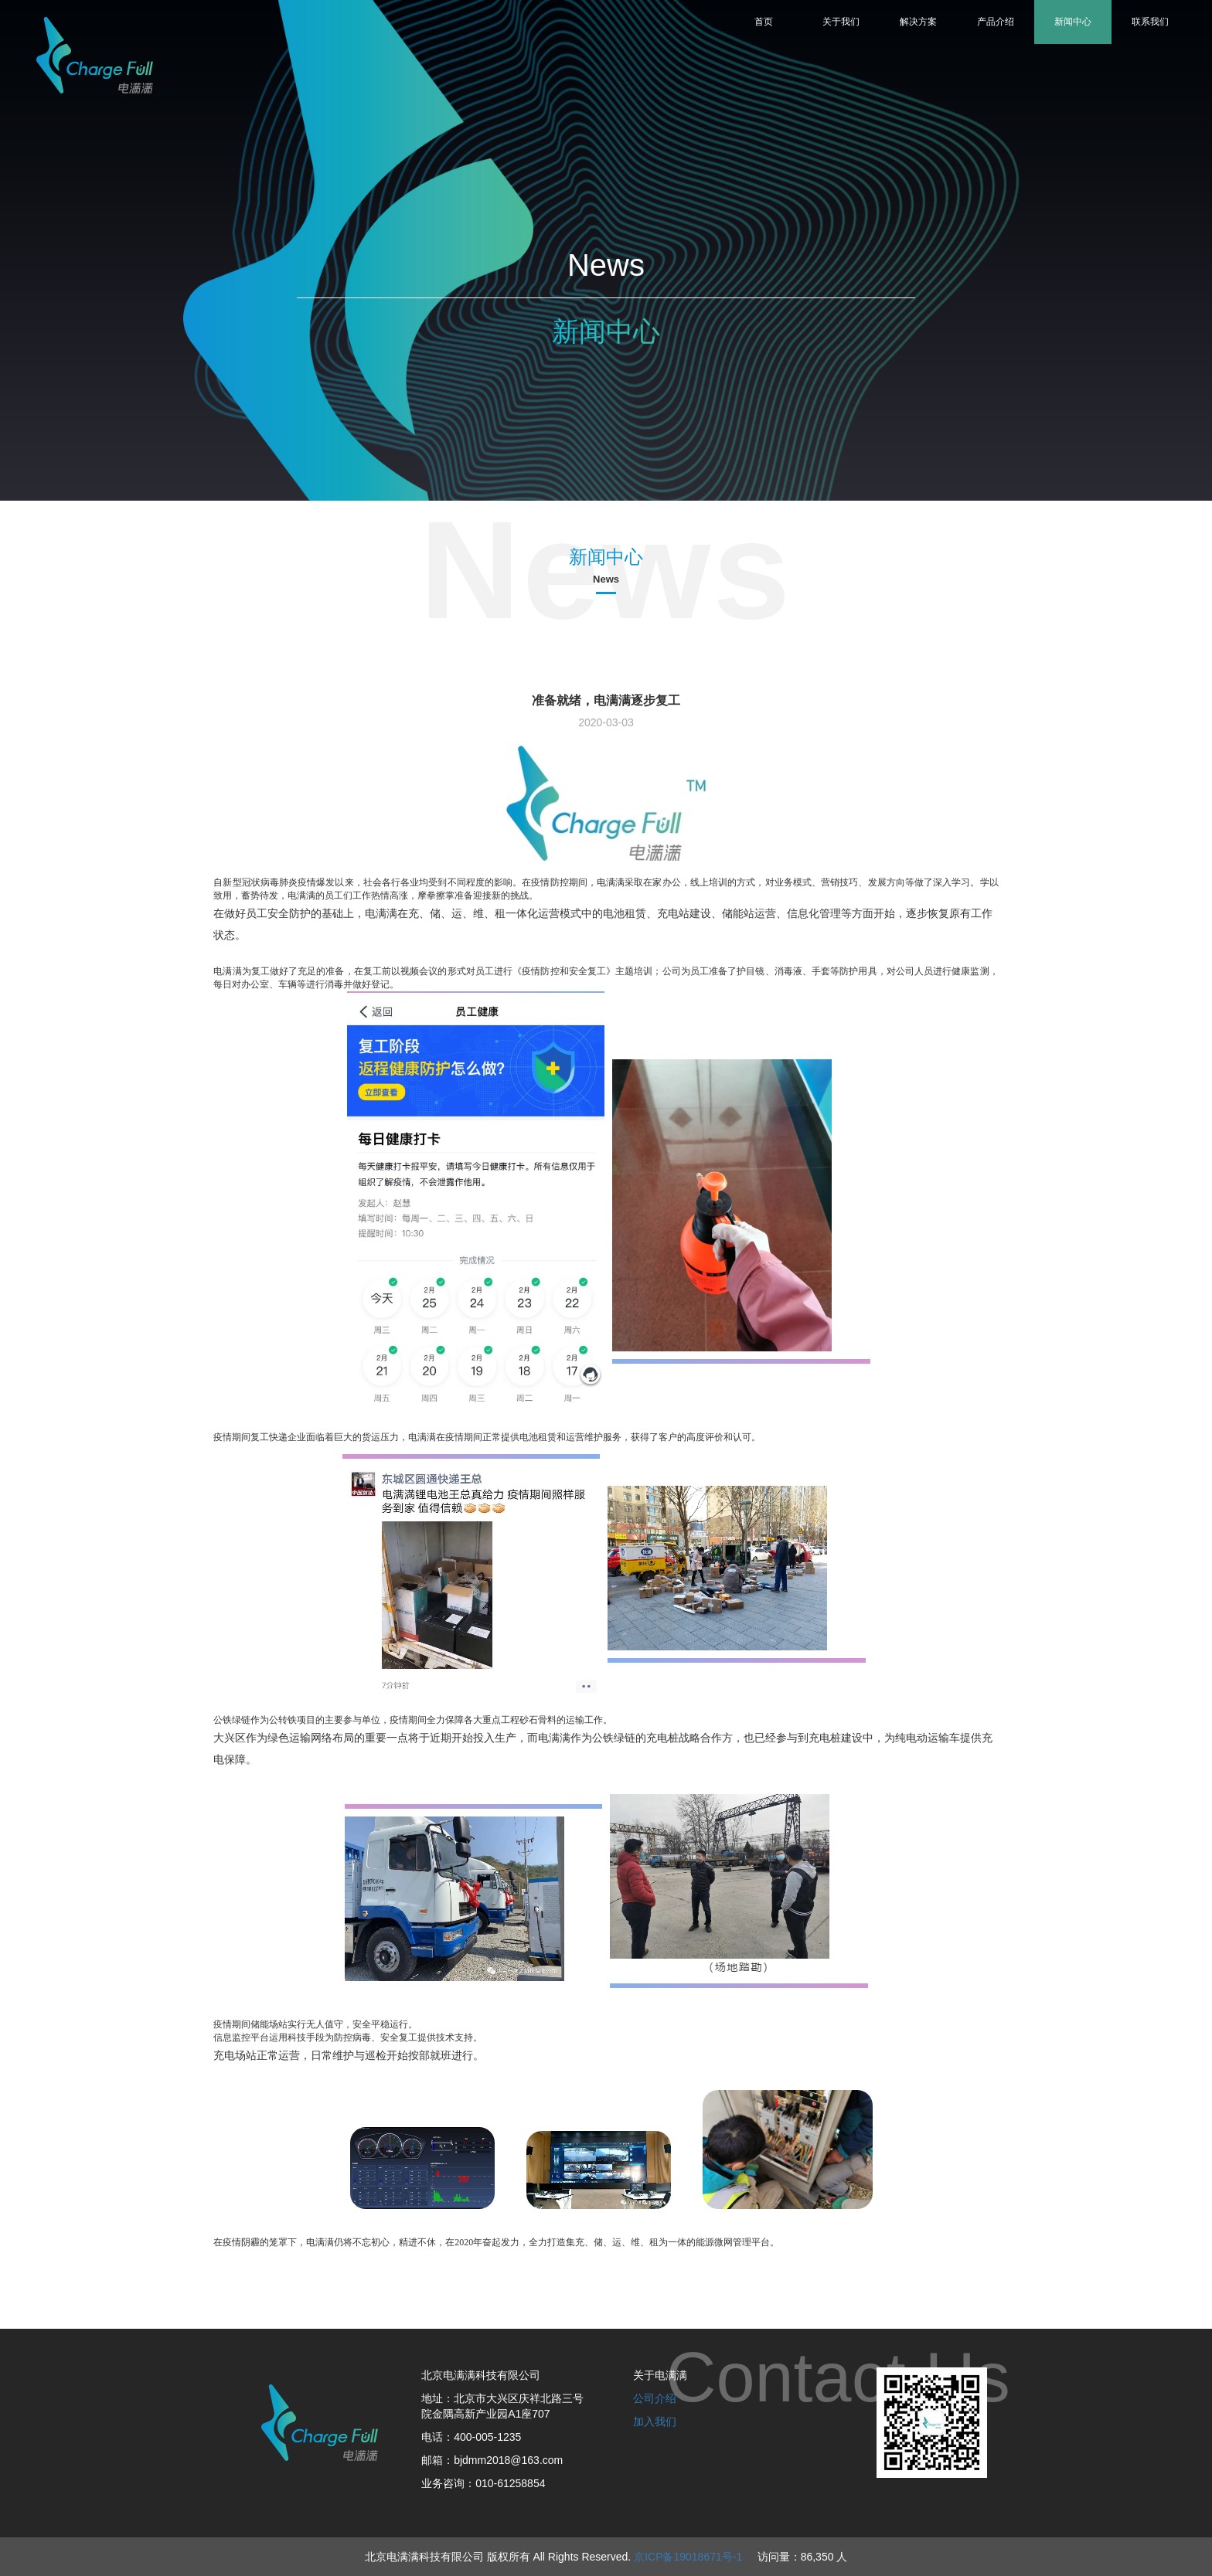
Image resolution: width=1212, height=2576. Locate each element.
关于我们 (841, 21)
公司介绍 (654, 2398)
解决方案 (918, 21)
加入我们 (654, 2421)
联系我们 (1150, 21)
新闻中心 (1072, 21)
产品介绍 (995, 21)
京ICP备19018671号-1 (688, 2557)
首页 (763, 21)
